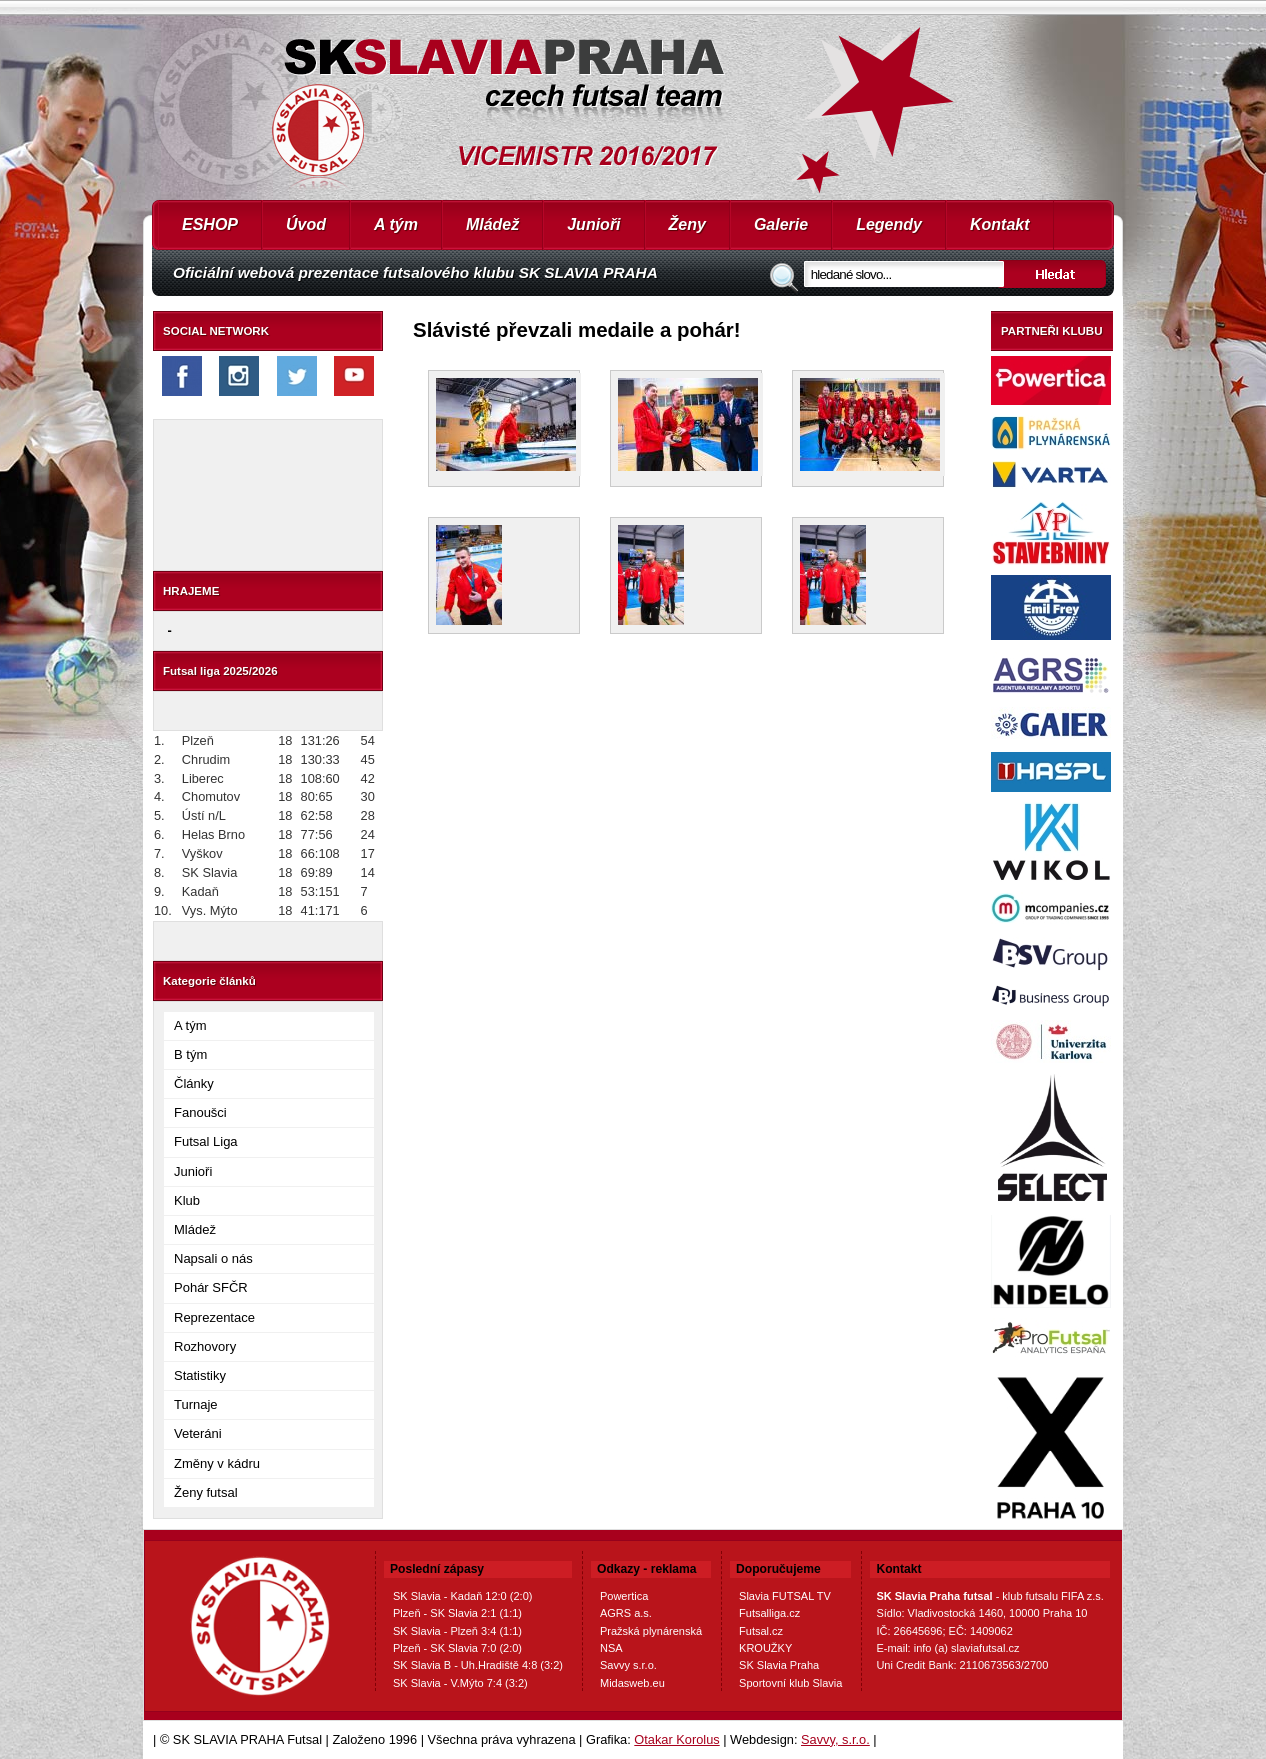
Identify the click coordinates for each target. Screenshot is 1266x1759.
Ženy (687, 224)
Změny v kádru (217, 1463)
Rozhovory (205, 1346)
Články (194, 1083)
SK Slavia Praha (779, 1665)
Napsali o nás (213, 1258)
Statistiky (200, 1375)
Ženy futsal (206, 1492)
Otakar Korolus (676, 1739)
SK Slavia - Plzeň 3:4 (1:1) (457, 1631)
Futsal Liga (206, 1141)
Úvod (306, 224)
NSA (611, 1648)
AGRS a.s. (626, 1613)
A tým (396, 224)
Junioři (593, 224)
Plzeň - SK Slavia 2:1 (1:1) (457, 1613)
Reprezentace (214, 1317)
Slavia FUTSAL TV (785, 1596)
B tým (190, 1054)
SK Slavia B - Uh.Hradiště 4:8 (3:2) (478, 1665)
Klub (187, 1200)
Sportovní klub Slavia (790, 1683)
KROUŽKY (765, 1648)
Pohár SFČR (211, 1287)
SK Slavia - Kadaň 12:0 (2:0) (462, 1596)
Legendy (889, 224)
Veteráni (198, 1433)
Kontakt (1000, 224)
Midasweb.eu (632, 1683)
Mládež (492, 224)
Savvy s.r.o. (628, 1665)
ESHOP (210, 224)
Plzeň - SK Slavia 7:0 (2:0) (457, 1648)
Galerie (781, 224)
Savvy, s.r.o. (835, 1739)
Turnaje (196, 1404)
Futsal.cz (761, 1631)
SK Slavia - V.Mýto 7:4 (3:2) (460, 1683)
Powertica (624, 1596)
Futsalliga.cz (769, 1613)
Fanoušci (200, 1112)
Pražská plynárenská (651, 1631)
